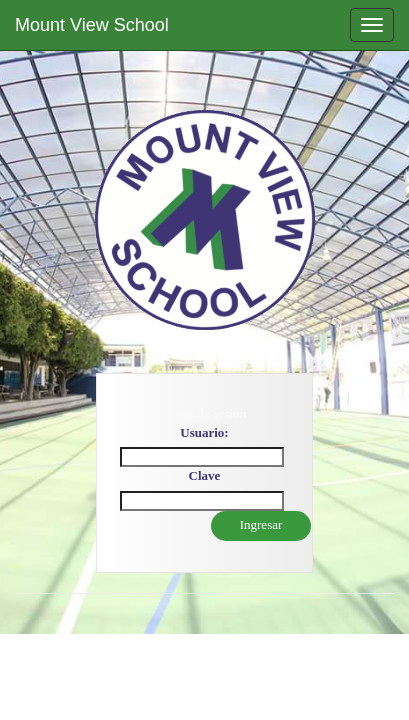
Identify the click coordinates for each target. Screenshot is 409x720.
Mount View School (92, 25)
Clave (205, 475)
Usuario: (204, 432)
